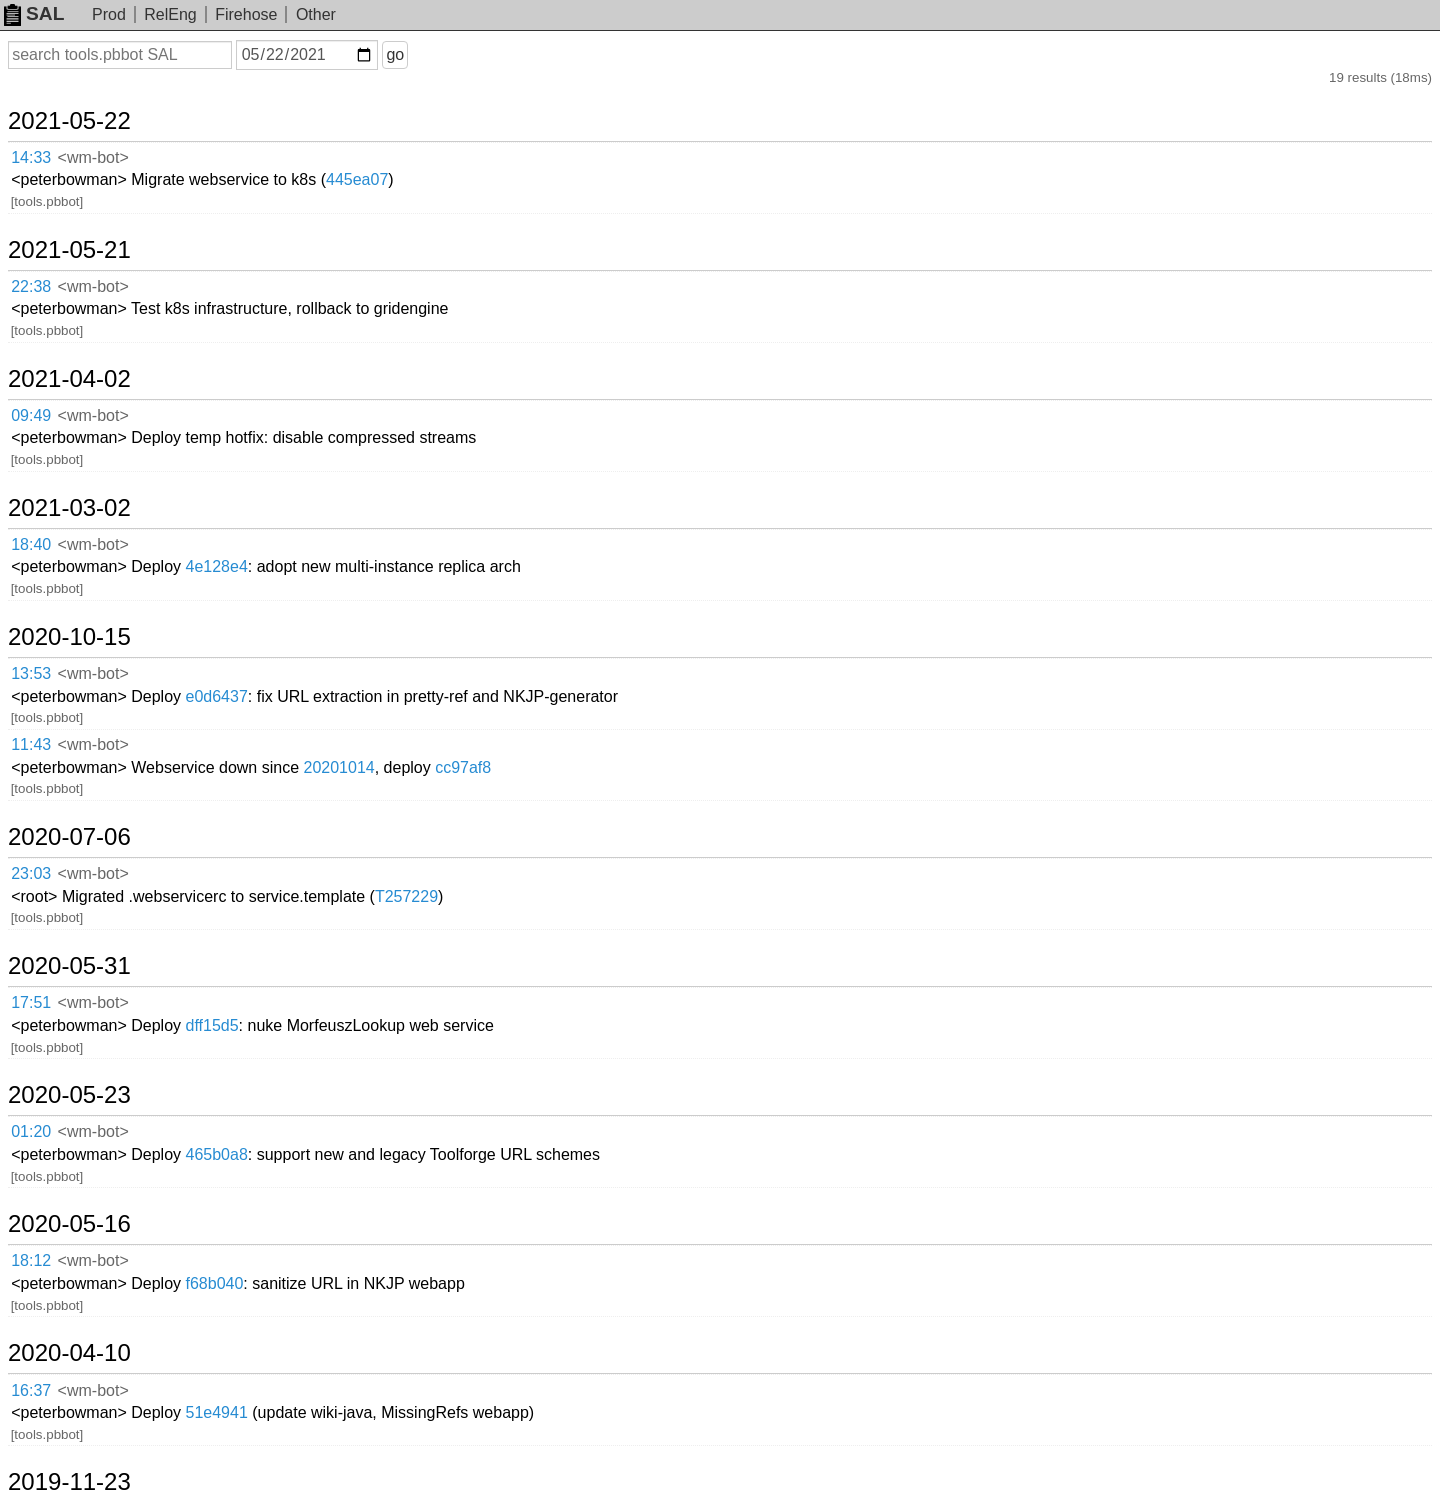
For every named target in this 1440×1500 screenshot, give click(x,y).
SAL (34, 13)
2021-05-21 (69, 250)
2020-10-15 (69, 637)
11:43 (31, 744)
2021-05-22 (69, 121)
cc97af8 (463, 767)
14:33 (31, 157)
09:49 (31, 415)
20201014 (339, 767)
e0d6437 (217, 696)
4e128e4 (217, 566)
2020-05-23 (69, 1095)
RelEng (170, 14)
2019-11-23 (69, 1482)
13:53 (31, 673)
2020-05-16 (69, 1224)
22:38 (31, 286)
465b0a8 (217, 1154)
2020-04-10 (69, 1353)
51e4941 (217, 1412)
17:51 (31, 1002)
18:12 (31, 1260)
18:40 (31, 544)
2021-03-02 (69, 508)
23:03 (31, 873)
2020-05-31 (69, 966)
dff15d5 (212, 1025)
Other (316, 14)
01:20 (31, 1131)
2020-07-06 (69, 837)
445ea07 (357, 179)
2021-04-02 (69, 379)
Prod (109, 14)
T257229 (406, 896)
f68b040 (215, 1283)
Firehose (246, 14)
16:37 (31, 1390)
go (395, 54)
